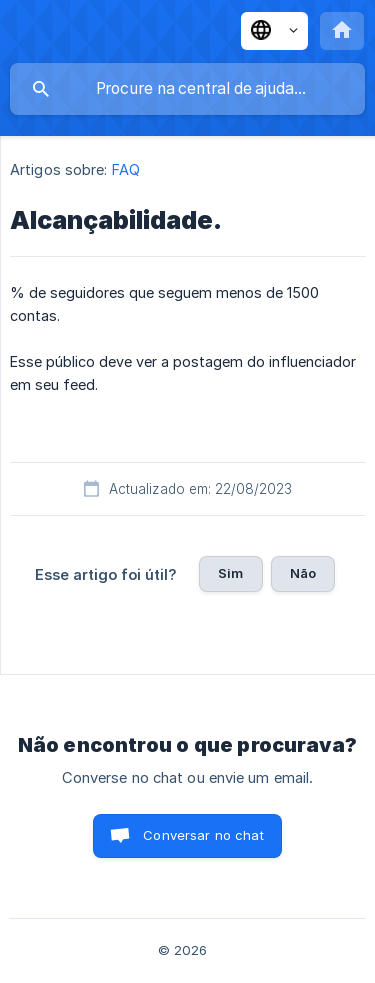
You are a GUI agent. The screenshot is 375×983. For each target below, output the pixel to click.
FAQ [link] (126, 169)
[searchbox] (187, 89)
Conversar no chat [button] (203, 835)
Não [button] (303, 573)
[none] (274, 31)
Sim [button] (230, 573)
